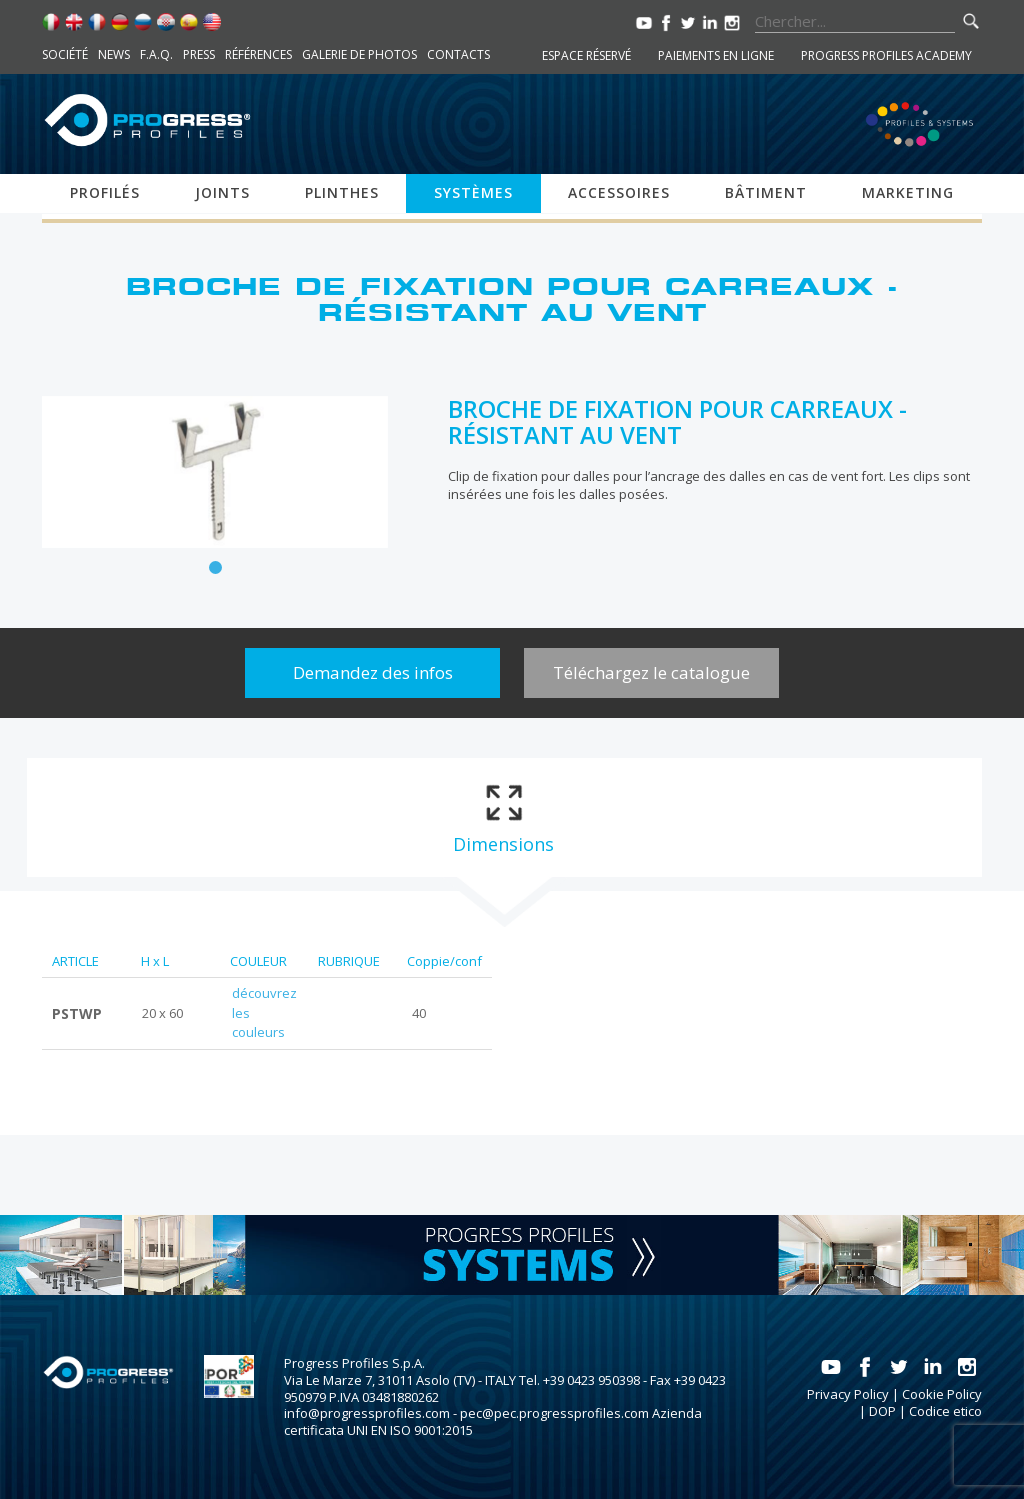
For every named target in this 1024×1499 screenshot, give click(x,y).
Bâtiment (766, 192)
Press (199, 54)
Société (65, 54)
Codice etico (945, 1411)
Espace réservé (586, 55)
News (114, 54)
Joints (222, 192)
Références (258, 54)
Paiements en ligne (716, 55)
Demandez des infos (373, 672)
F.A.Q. (156, 54)
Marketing (908, 192)
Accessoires (619, 192)
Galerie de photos (359, 54)
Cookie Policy (942, 1394)
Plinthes (342, 192)
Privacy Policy (848, 1394)
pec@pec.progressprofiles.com (554, 1413)
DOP (882, 1411)
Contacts (458, 54)
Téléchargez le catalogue (651, 672)
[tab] (503, 817)
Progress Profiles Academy (886, 55)
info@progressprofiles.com (367, 1413)
